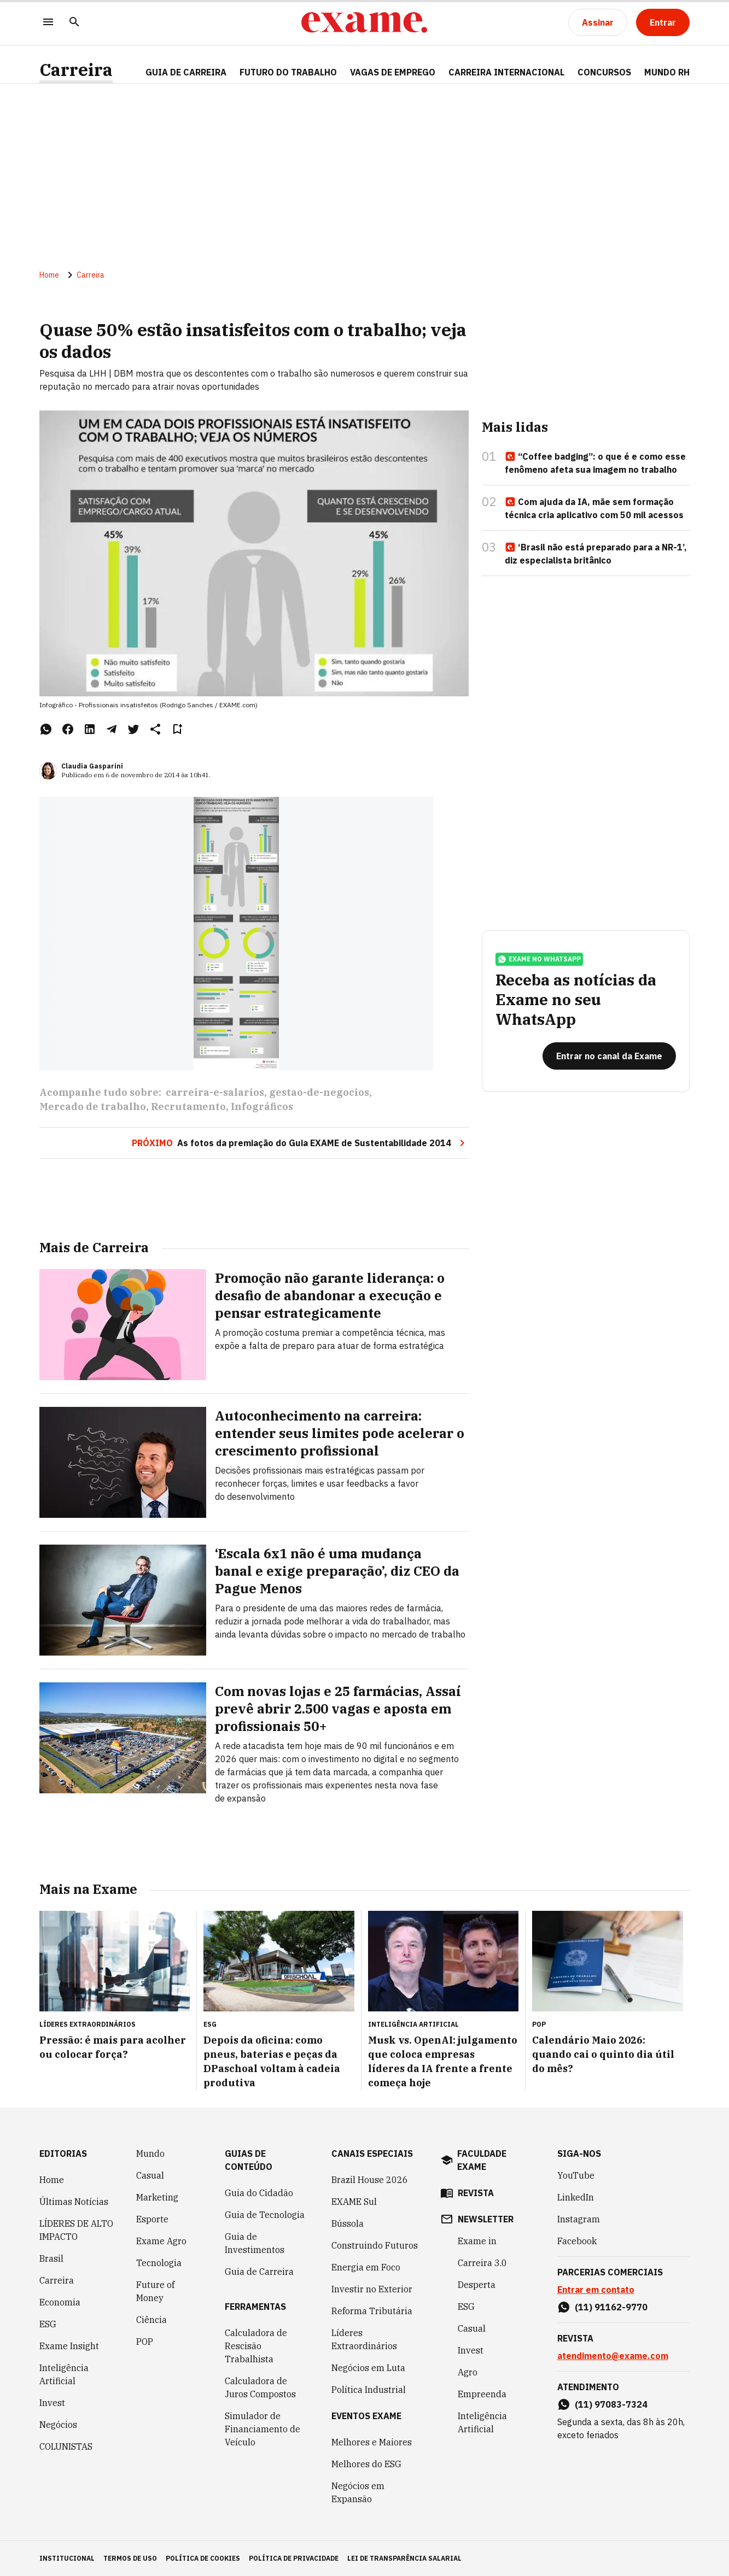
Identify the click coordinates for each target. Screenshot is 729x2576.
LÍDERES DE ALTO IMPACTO (76, 2230)
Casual (150, 2175)
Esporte (152, 2219)
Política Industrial (368, 2389)
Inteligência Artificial (64, 2374)
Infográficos (262, 1106)
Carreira (76, 69)
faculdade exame (481, 2160)
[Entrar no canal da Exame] (609, 1056)
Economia (59, 2302)
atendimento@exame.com (612, 2355)
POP (144, 2341)
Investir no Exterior (371, 2289)
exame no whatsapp (539, 959)
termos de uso (130, 2558)
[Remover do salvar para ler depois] (177, 729)
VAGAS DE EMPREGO (392, 72)
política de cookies (203, 2558)
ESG (47, 2324)
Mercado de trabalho (92, 1106)
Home (49, 275)
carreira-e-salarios (215, 1092)
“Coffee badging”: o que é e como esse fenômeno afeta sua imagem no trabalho (595, 463)
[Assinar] (597, 22)
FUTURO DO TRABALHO (288, 72)
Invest (52, 2402)
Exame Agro (161, 2240)
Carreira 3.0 (482, 2262)
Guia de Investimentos (254, 2243)
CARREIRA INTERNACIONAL (506, 72)
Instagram (578, 2219)
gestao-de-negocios (319, 1092)
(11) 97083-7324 (611, 2404)
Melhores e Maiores (371, 2442)
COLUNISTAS (65, 2446)
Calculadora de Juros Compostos (260, 2387)
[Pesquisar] (74, 22)
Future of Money (155, 2291)
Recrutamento (188, 1106)
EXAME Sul (354, 2201)
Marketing (157, 2197)
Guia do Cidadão (259, 2192)
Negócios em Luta (368, 2367)
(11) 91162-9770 (611, 2307)
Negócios (58, 2424)
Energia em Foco (365, 2267)
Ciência (151, 2319)
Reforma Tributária (371, 2310)
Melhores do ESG (366, 2463)
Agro (467, 2372)
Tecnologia (159, 2262)
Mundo (150, 2153)
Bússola (347, 2223)
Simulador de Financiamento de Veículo (262, 2429)
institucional (67, 2558)
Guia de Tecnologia (265, 2214)
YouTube (575, 2175)
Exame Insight (69, 2345)
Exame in (477, 2240)
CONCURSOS (604, 72)
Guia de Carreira (185, 72)
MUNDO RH (667, 72)
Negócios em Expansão (357, 2492)
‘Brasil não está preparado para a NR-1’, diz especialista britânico (596, 554)
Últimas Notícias (73, 2201)
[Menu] (48, 22)
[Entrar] (663, 22)
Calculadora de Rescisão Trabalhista (256, 2345)
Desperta (476, 2284)
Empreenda (482, 2394)
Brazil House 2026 (369, 2179)
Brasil (51, 2258)
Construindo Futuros (374, 2245)
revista (476, 2192)
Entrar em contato (595, 2289)
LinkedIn (575, 2197)
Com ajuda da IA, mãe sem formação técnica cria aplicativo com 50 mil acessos (594, 508)
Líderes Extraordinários (364, 2339)
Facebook (577, 2240)
